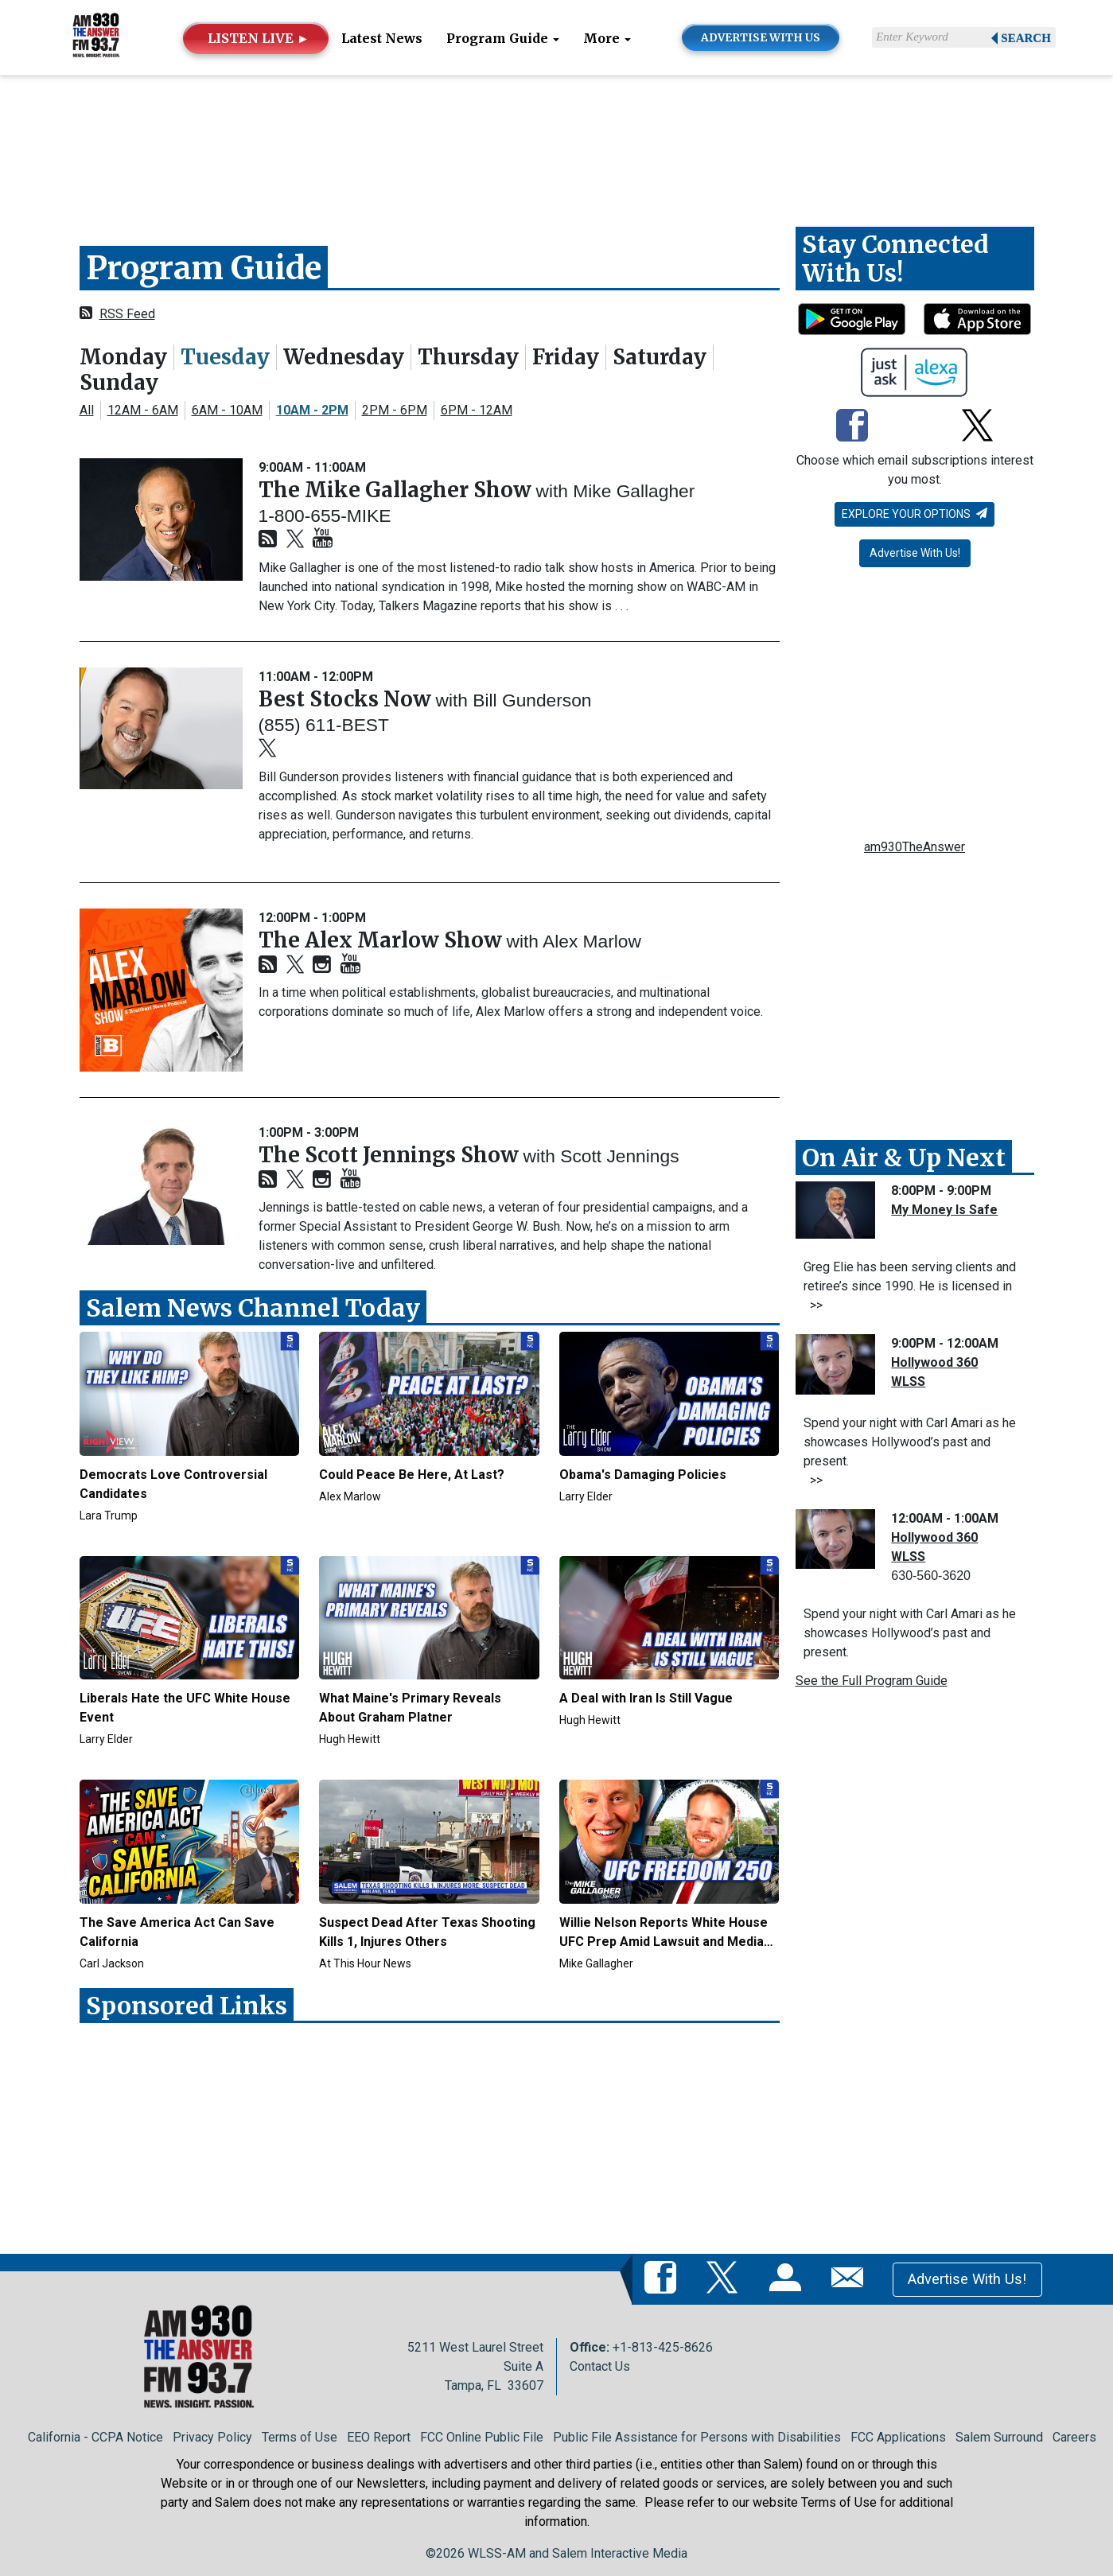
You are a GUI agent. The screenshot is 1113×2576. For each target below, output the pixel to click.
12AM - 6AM (142, 410)
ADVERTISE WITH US (760, 38)
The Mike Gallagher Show (397, 490)
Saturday (659, 356)
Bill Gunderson (532, 700)
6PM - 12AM (476, 410)
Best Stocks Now (347, 699)
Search (1026, 38)
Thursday (468, 356)
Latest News (381, 38)
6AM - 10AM (227, 410)
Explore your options (914, 514)
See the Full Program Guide (872, 1680)
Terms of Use (299, 2437)
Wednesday (343, 356)
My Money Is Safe (944, 1209)
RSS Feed (127, 313)
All (87, 410)
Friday (565, 356)
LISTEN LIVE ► (258, 38)
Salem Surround (999, 2437)
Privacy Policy (212, 2437)
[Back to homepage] (96, 36)
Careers (1074, 2437)
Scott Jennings (619, 1156)
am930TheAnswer (914, 846)
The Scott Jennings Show (391, 1155)
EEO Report (379, 2437)
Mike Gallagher (634, 491)
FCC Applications (898, 2437)
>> (813, 1305)
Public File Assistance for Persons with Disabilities (697, 2437)
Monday (123, 356)
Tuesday (225, 356)
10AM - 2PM (312, 410)
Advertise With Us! (915, 553)
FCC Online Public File (481, 2437)
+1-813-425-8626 (663, 2347)
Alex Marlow (592, 941)
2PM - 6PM (394, 410)
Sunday (119, 382)
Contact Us (600, 2366)
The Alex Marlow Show (383, 940)
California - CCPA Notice (95, 2437)
